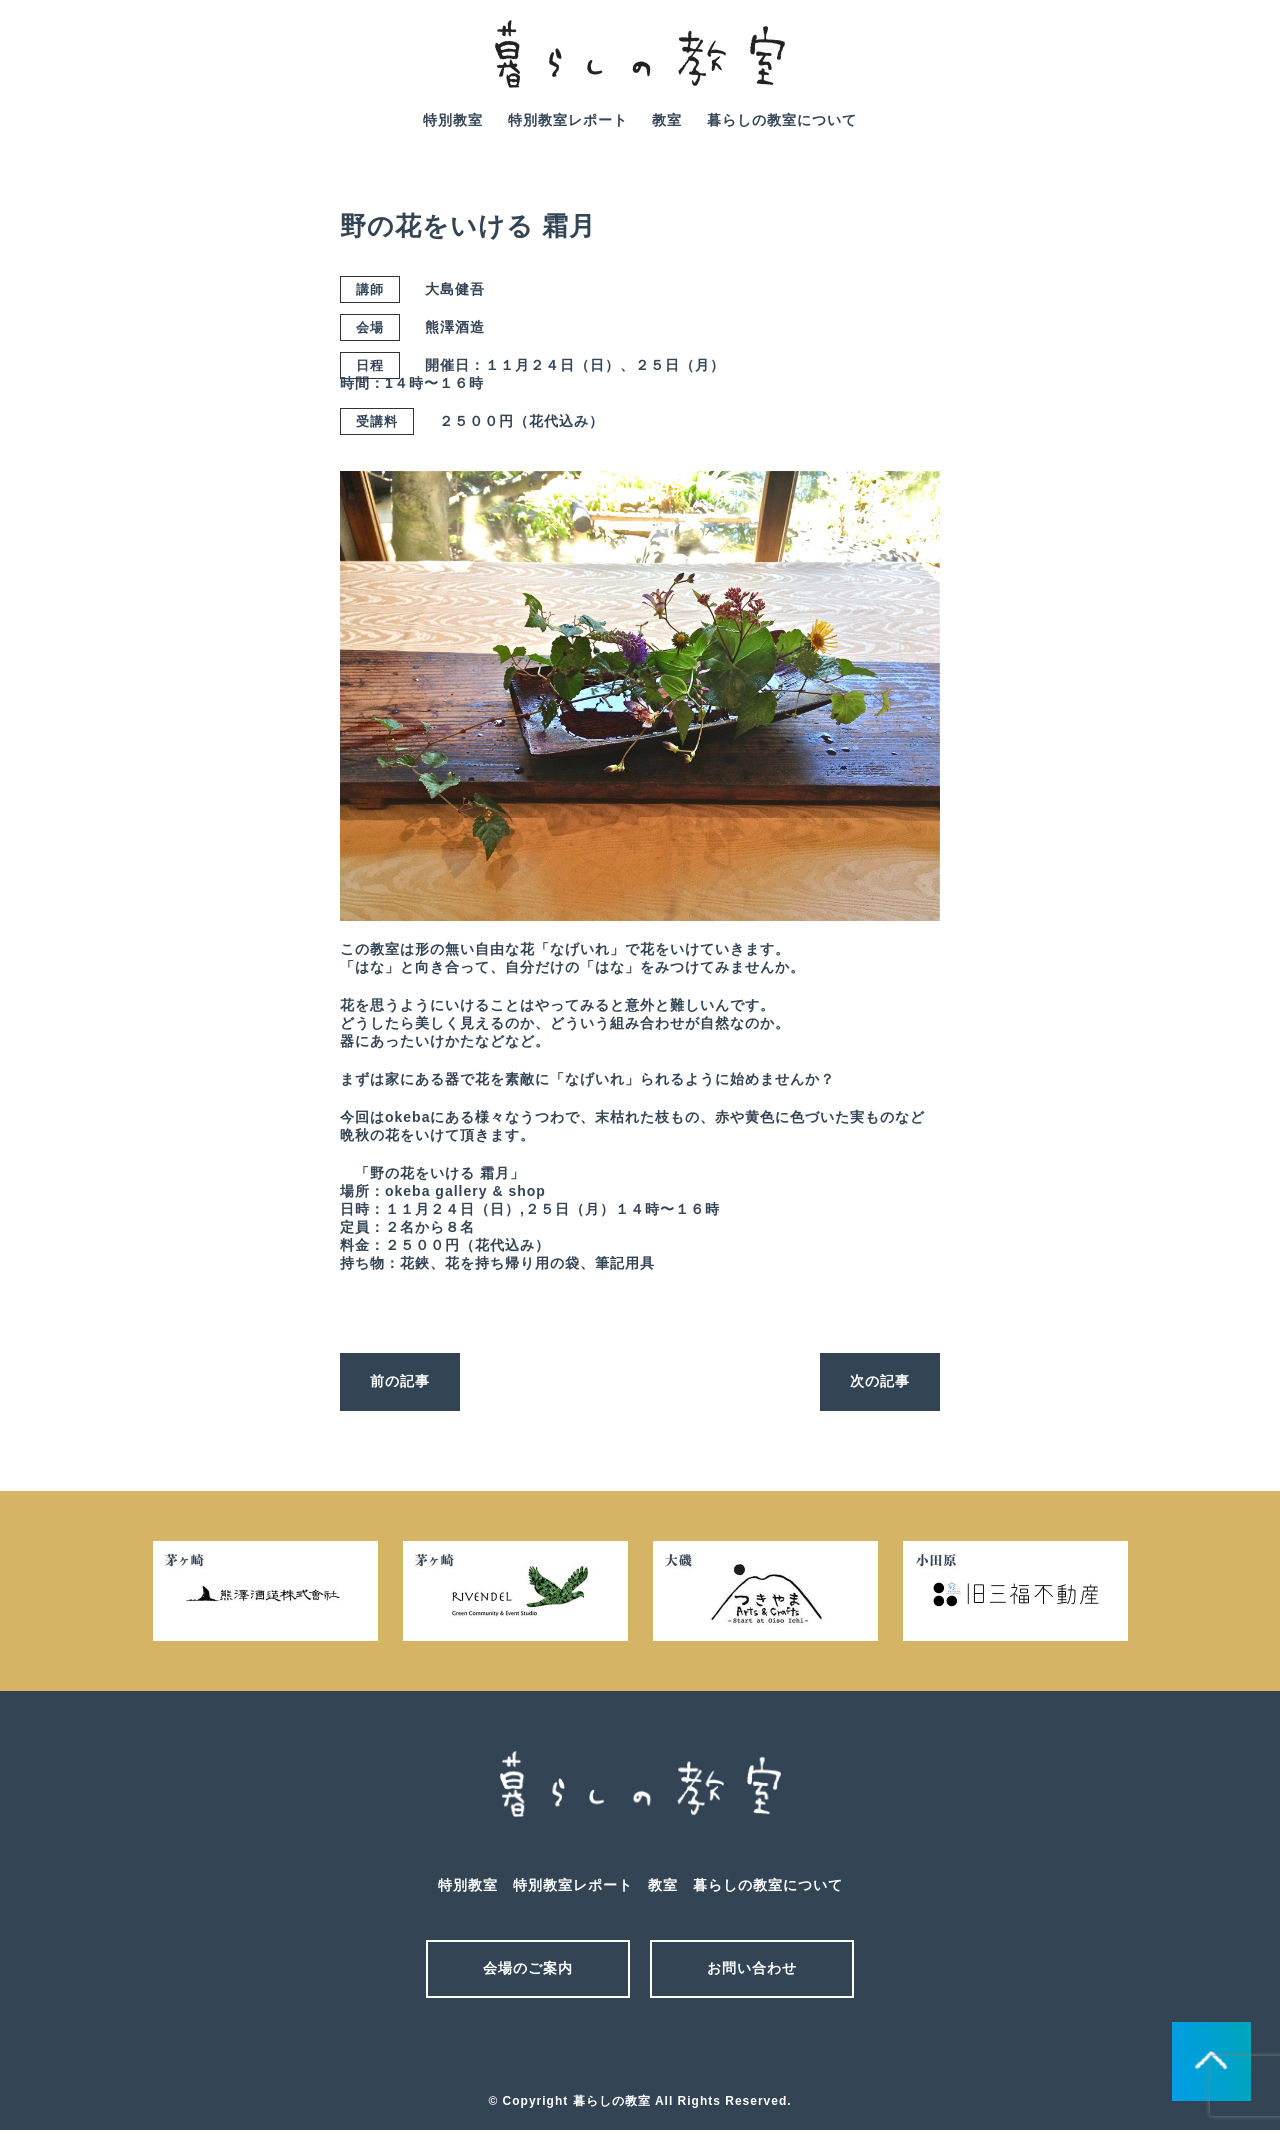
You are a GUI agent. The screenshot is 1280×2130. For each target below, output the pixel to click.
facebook (1229, 68)
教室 (667, 120)
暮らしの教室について (782, 120)
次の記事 (880, 1381)
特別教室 (453, 120)
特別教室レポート (568, 120)
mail (1173, 68)
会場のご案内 (528, 1968)
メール (605, 2048)
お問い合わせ (752, 1968)
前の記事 (400, 1381)
